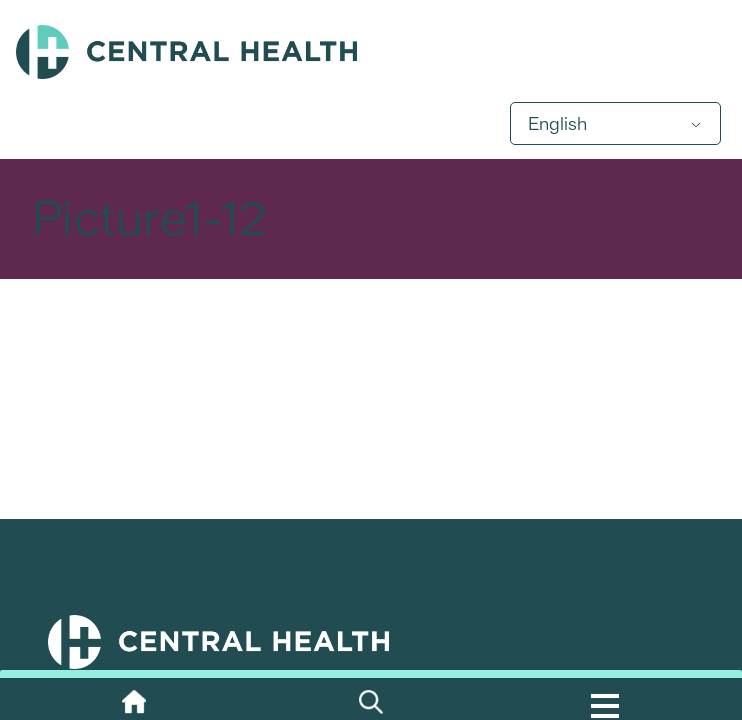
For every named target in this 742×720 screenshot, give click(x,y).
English (557, 123)
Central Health (371, 52)
